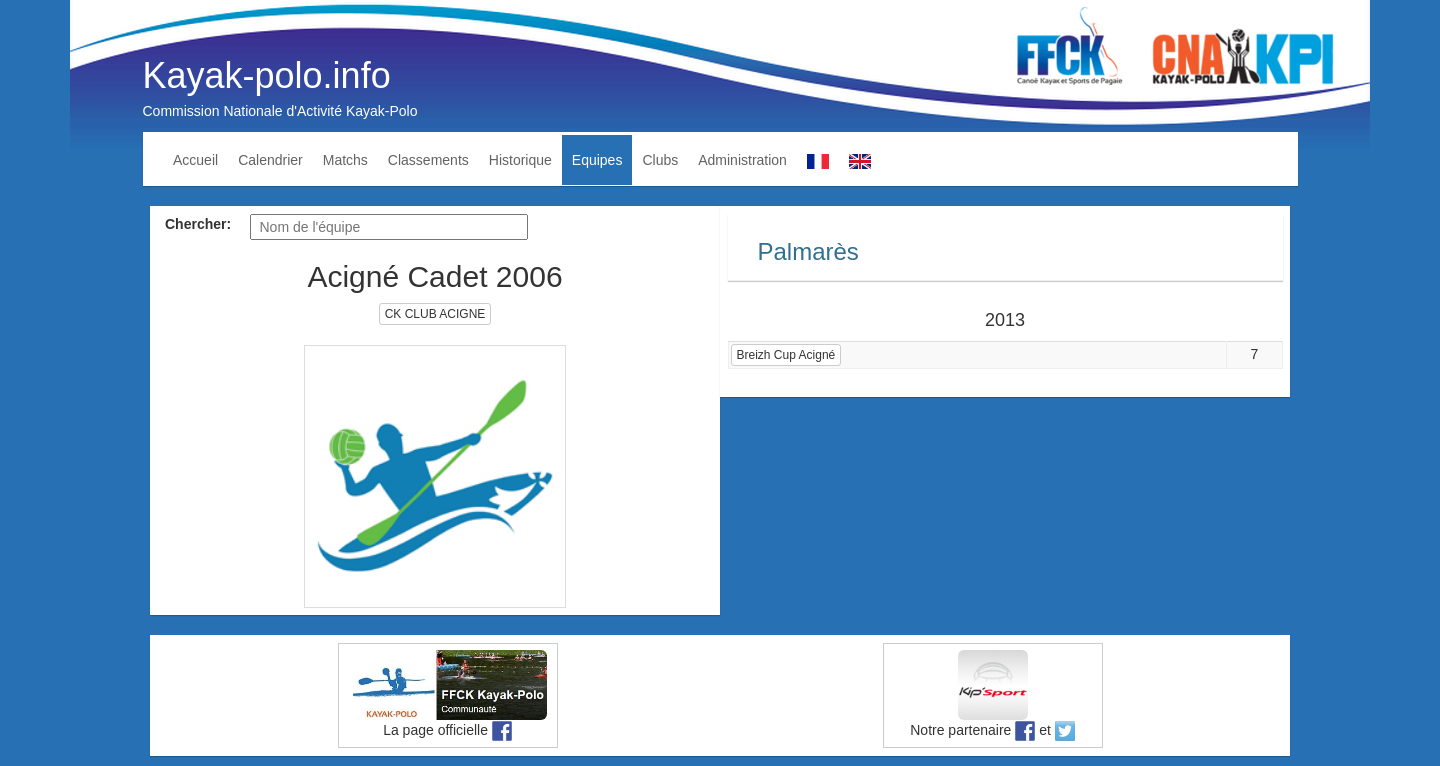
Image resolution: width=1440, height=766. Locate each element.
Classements (428, 160)
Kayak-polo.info (267, 75)
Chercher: (198, 224)
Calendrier (270, 160)
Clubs (660, 160)
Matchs (345, 160)
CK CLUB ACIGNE (435, 314)
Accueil (195, 160)
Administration (742, 160)
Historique (520, 160)
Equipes (597, 160)
